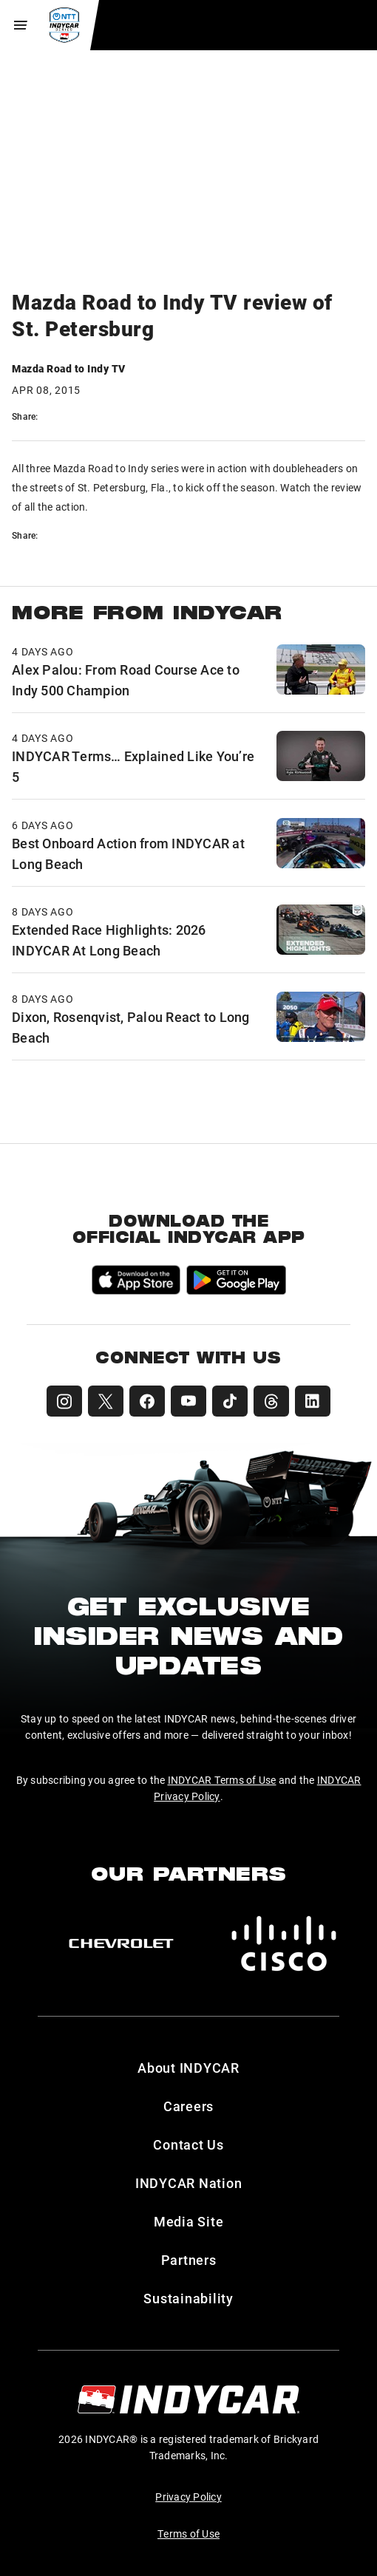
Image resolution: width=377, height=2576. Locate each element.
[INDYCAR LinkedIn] (312, 1401)
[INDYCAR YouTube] (188, 1401)
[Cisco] (283, 1943)
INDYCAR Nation (188, 2183)
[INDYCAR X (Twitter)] (105, 1401)
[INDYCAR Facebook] (147, 1401)
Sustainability (188, 2298)
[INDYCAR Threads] (271, 1401)
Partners (189, 2260)
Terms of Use (188, 2533)
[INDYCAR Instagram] (64, 1401)
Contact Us (188, 2144)
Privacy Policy (188, 2497)
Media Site (189, 2221)
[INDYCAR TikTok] (230, 1401)
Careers (188, 2106)
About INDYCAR (188, 2067)
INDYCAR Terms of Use (222, 1780)
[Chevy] (121, 1943)
